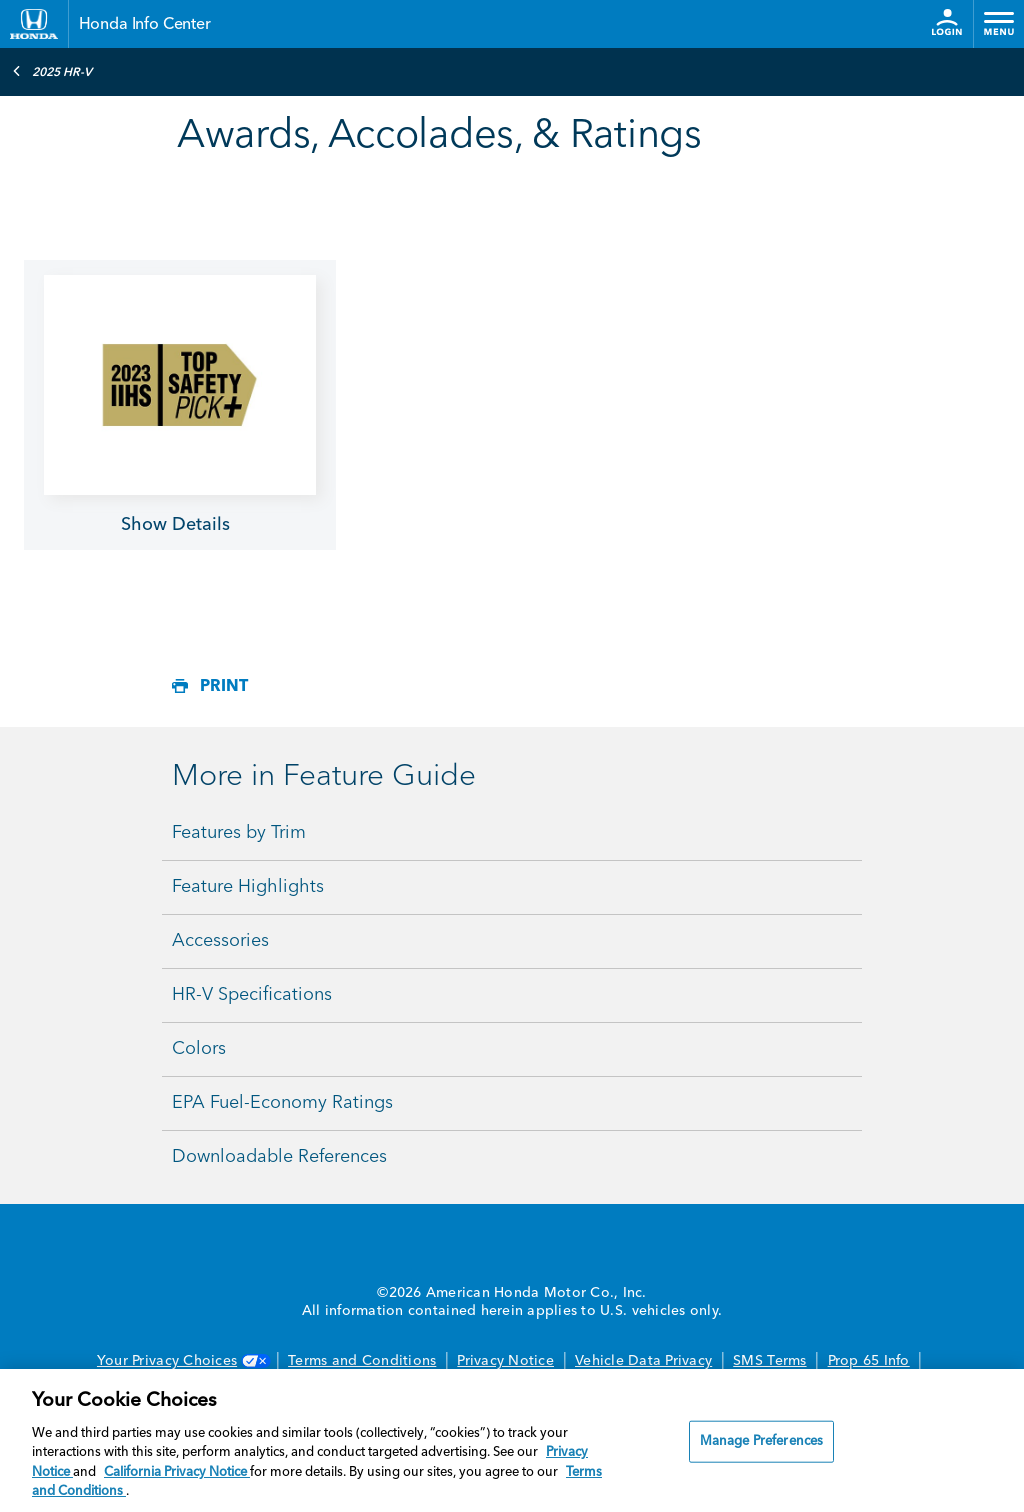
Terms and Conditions (362, 1361)
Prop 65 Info (869, 1361)
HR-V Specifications (252, 995)
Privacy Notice (505, 1361)
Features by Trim (239, 833)
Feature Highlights (248, 887)
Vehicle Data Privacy (643, 1361)
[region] (512, 1440)
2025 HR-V (52, 71)
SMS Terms (769, 1361)
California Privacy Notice (177, 1472)
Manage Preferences (761, 1441)
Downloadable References (279, 1157)
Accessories (220, 941)
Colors (199, 1049)
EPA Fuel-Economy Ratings (282, 1103)
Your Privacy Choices (182, 1361)
